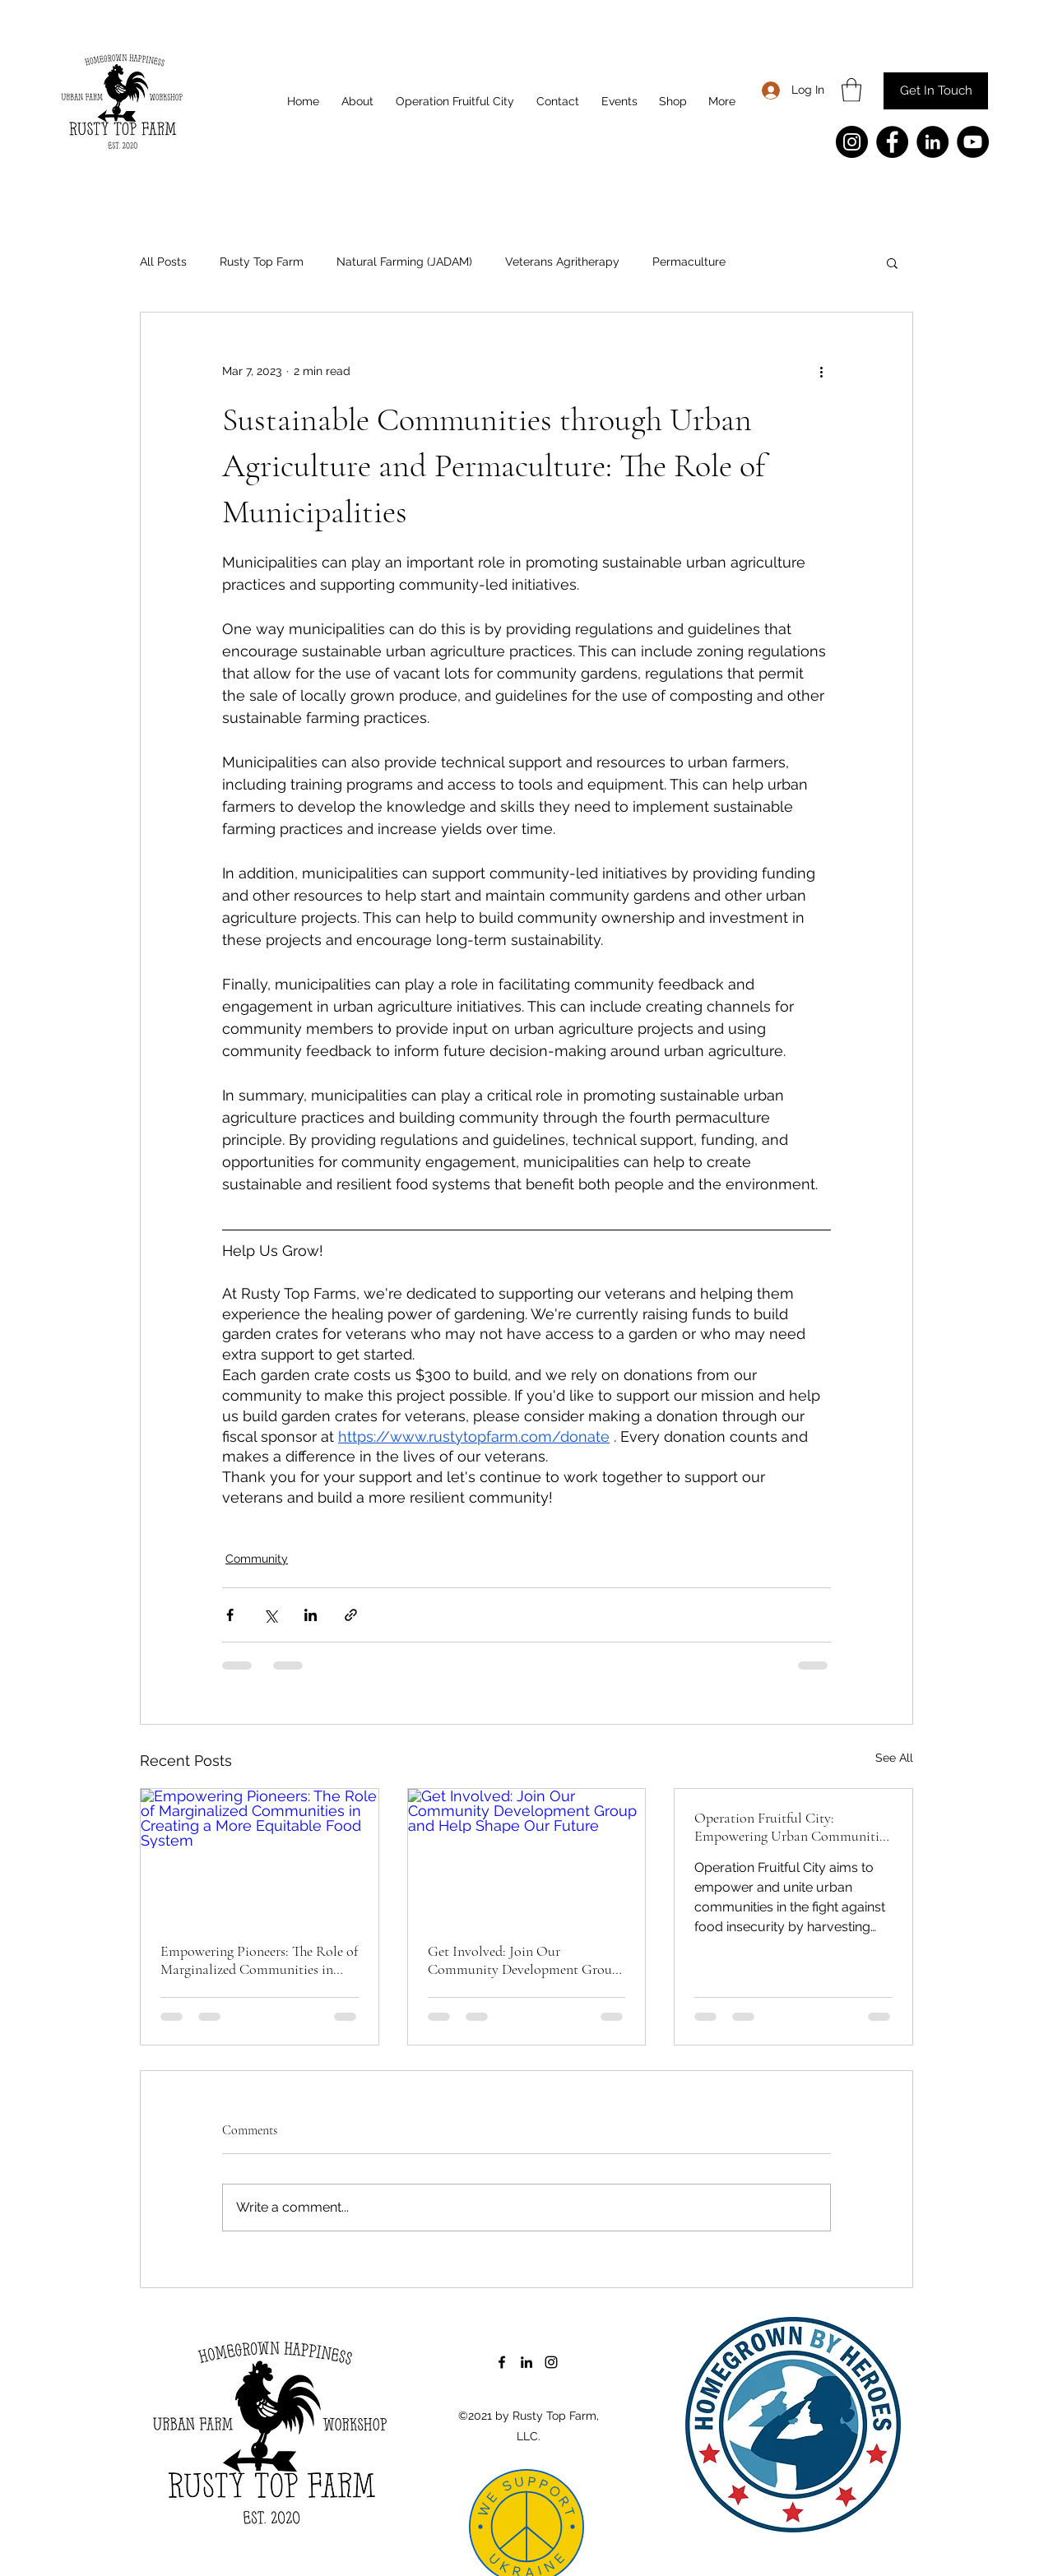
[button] (851, 90)
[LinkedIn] (932, 142)
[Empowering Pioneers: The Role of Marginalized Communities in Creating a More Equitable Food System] (259, 1855)
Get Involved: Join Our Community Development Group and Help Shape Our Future (523, 1960)
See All (894, 1757)
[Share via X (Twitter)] (270, 1615)
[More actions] (821, 372)
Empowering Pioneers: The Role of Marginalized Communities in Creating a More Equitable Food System (259, 1960)
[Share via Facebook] (230, 1615)
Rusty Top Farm (262, 261)
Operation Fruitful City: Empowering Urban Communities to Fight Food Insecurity (792, 1827)
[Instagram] (852, 142)
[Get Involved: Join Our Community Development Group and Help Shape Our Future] (527, 1855)
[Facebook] (892, 142)
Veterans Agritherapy (562, 261)
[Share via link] (351, 1615)
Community (256, 1558)
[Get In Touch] (936, 90)
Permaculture (689, 261)
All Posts (163, 261)
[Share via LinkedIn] (310, 1615)
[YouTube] (973, 142)
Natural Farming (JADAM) (404, 261)
